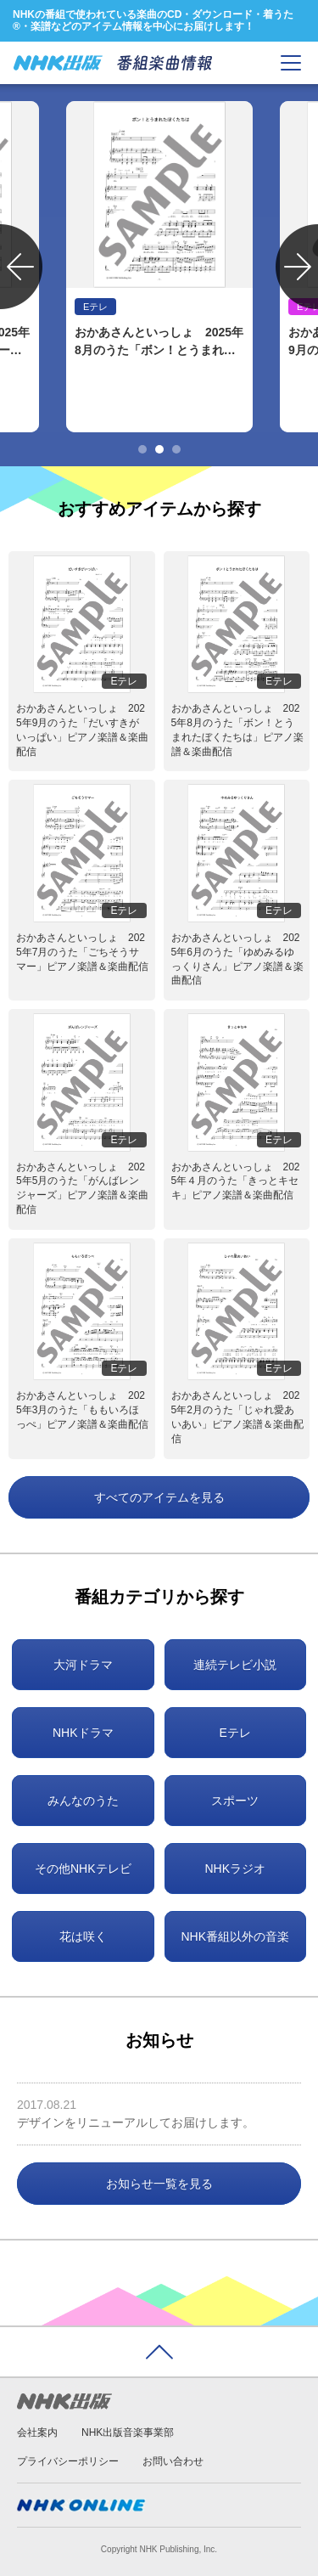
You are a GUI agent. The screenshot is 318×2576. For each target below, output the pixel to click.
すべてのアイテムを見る (159, 1497)
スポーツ (235, 1800)
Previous (21, 266)
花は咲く (83, 1936)
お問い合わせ (173, 2461)
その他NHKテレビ (83, 1868)
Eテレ (235, 1732)
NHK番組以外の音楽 (235, 1936)
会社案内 (37, 2432)
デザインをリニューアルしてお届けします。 (135, 2122)
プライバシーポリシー (68, 2461)
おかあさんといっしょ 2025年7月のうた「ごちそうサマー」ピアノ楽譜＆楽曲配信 (82, 952)
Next (297, 266)
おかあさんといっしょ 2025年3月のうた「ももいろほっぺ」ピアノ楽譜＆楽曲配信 (82, 1409)
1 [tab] (142, 449)
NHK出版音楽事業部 (127, 2432)
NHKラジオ (234, 1868)
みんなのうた (83, 1800)
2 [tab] (159, 449)
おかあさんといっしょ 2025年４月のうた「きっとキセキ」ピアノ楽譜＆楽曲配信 (235, 1181)
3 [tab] (176, 449)
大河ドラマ (83, 1664)
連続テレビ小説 (234, 1664)
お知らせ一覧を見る (159, 2183)
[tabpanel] (159, 266)
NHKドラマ (83, 1732)
